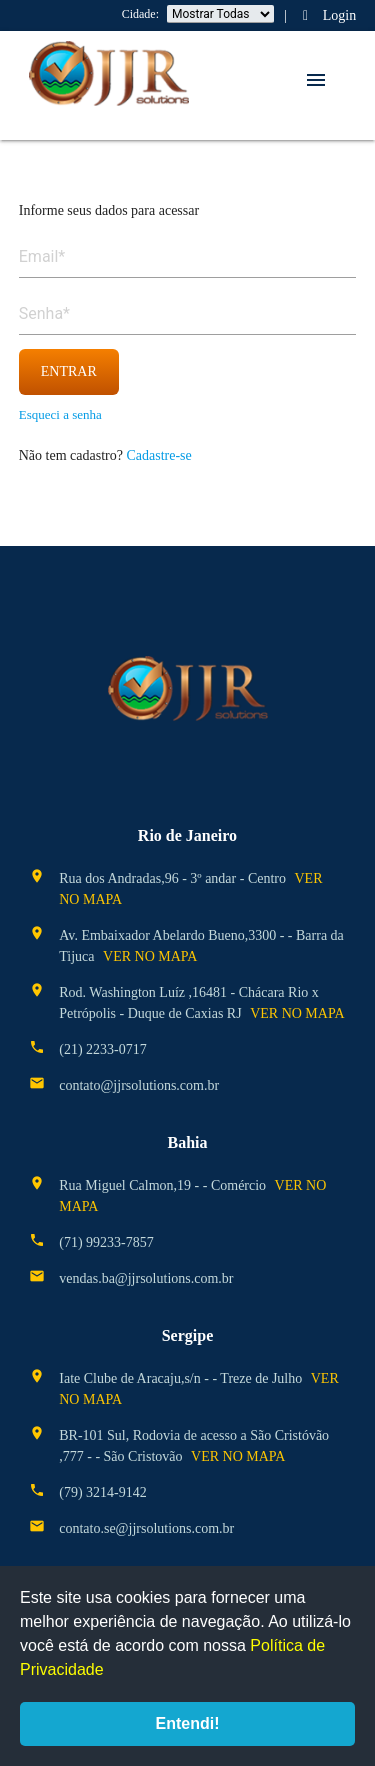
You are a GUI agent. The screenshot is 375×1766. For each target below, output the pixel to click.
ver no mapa (150, 956)
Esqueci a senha (60, 414)
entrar (69, 371)
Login (326, 15)
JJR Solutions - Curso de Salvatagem (109, 75)
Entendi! (188, 1723)
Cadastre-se (158, 455)
